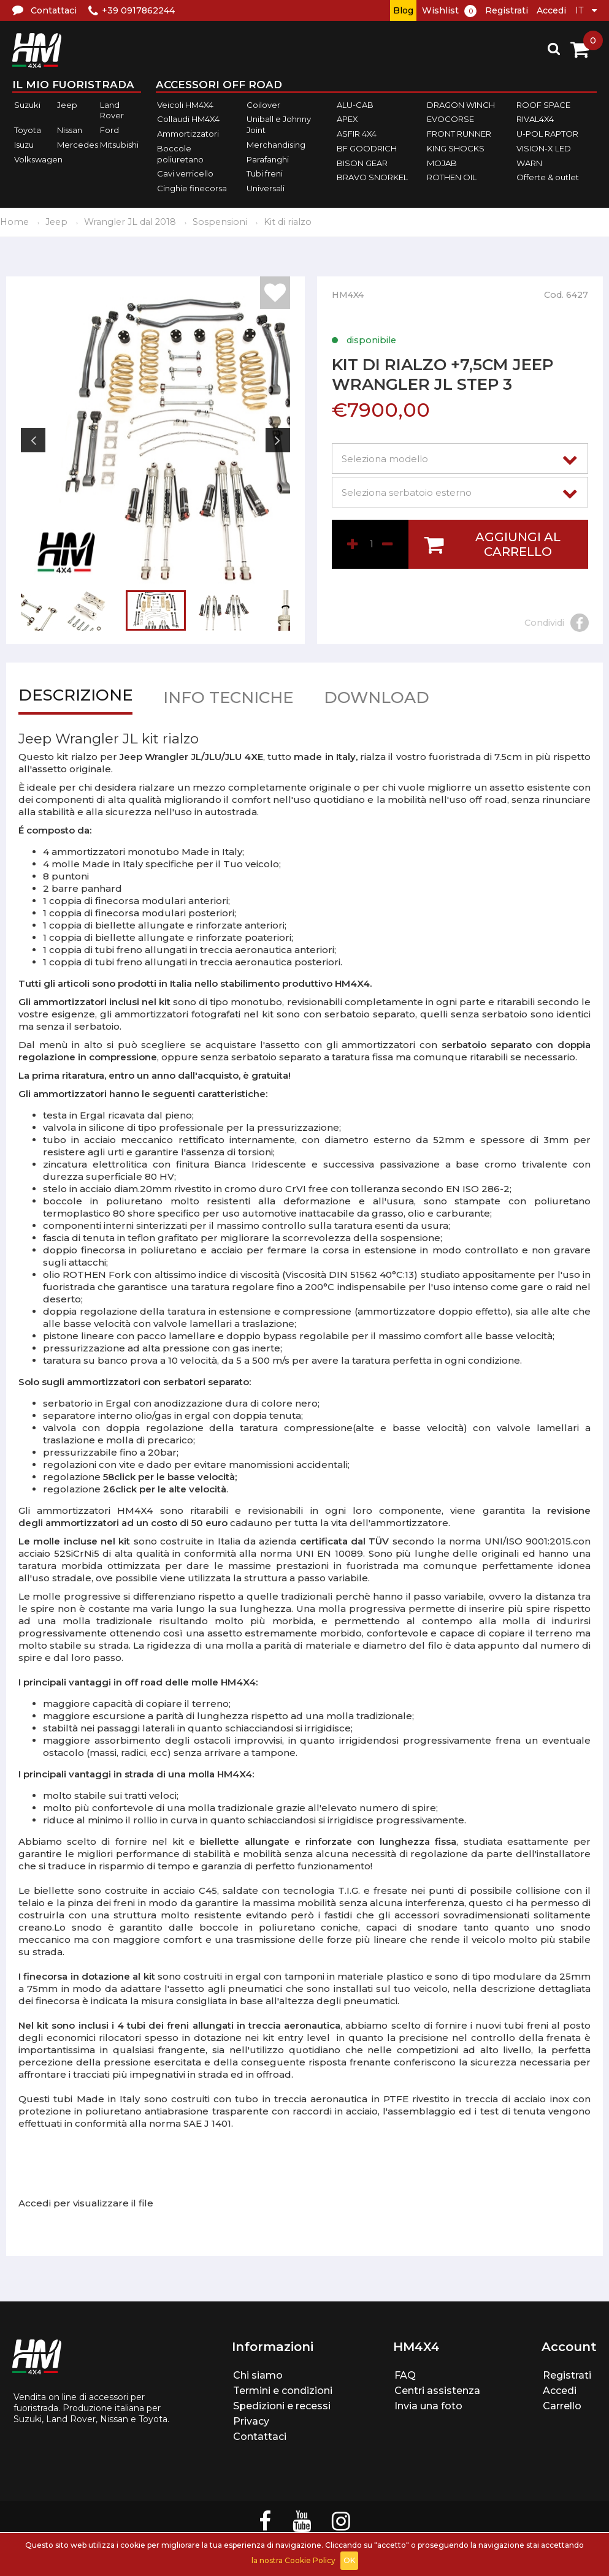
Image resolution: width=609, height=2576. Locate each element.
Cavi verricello (185, 173)
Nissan (69, 130)
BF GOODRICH (367, 148)
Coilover (263, 105)
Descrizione (75, 698)
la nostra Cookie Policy (293, 2560)
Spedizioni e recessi (282, 2406)
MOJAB (442, 163)
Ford (109, 130)
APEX (347, 119)
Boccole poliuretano (180, 153)
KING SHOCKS (456, 148)
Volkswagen (38, 159)
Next (278, 440)
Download (376, 700)
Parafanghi (268, 159)
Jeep (67, 105)
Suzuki (27, 105)
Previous (33, 440)
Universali (266, 188)
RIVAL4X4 (535, 119)
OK (349, 2560)
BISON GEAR (362, 163)
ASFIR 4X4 (357, 134)
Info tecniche (228, 700)
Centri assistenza (437, 2390)
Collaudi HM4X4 (188, 119)
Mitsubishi (119, 145)
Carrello (562, 2406)
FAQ (405, 2375)
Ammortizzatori (188, 134)
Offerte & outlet (547, 177)
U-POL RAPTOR (547, 134)
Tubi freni (265, 173)
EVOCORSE (450, 119)
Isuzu (24, 145)
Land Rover (112, 110)
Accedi (551, 10)
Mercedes (77, 145)
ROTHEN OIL (452, 177)
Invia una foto (428, 2406)
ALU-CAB (355, 105)
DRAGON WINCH (461, 105)
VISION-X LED (543, 148)
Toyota (27, 130)
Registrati (506, 10)
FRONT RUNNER (459, 134)
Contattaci (259, 2436)
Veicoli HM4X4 (185, 105)
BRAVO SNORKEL (372, 177)
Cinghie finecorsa (192, 188)
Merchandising (276, 145)
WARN (529, 163)
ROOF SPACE (543, 105)
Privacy (251, 2421)
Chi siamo (258, 2375)
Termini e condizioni (282, 2390)
